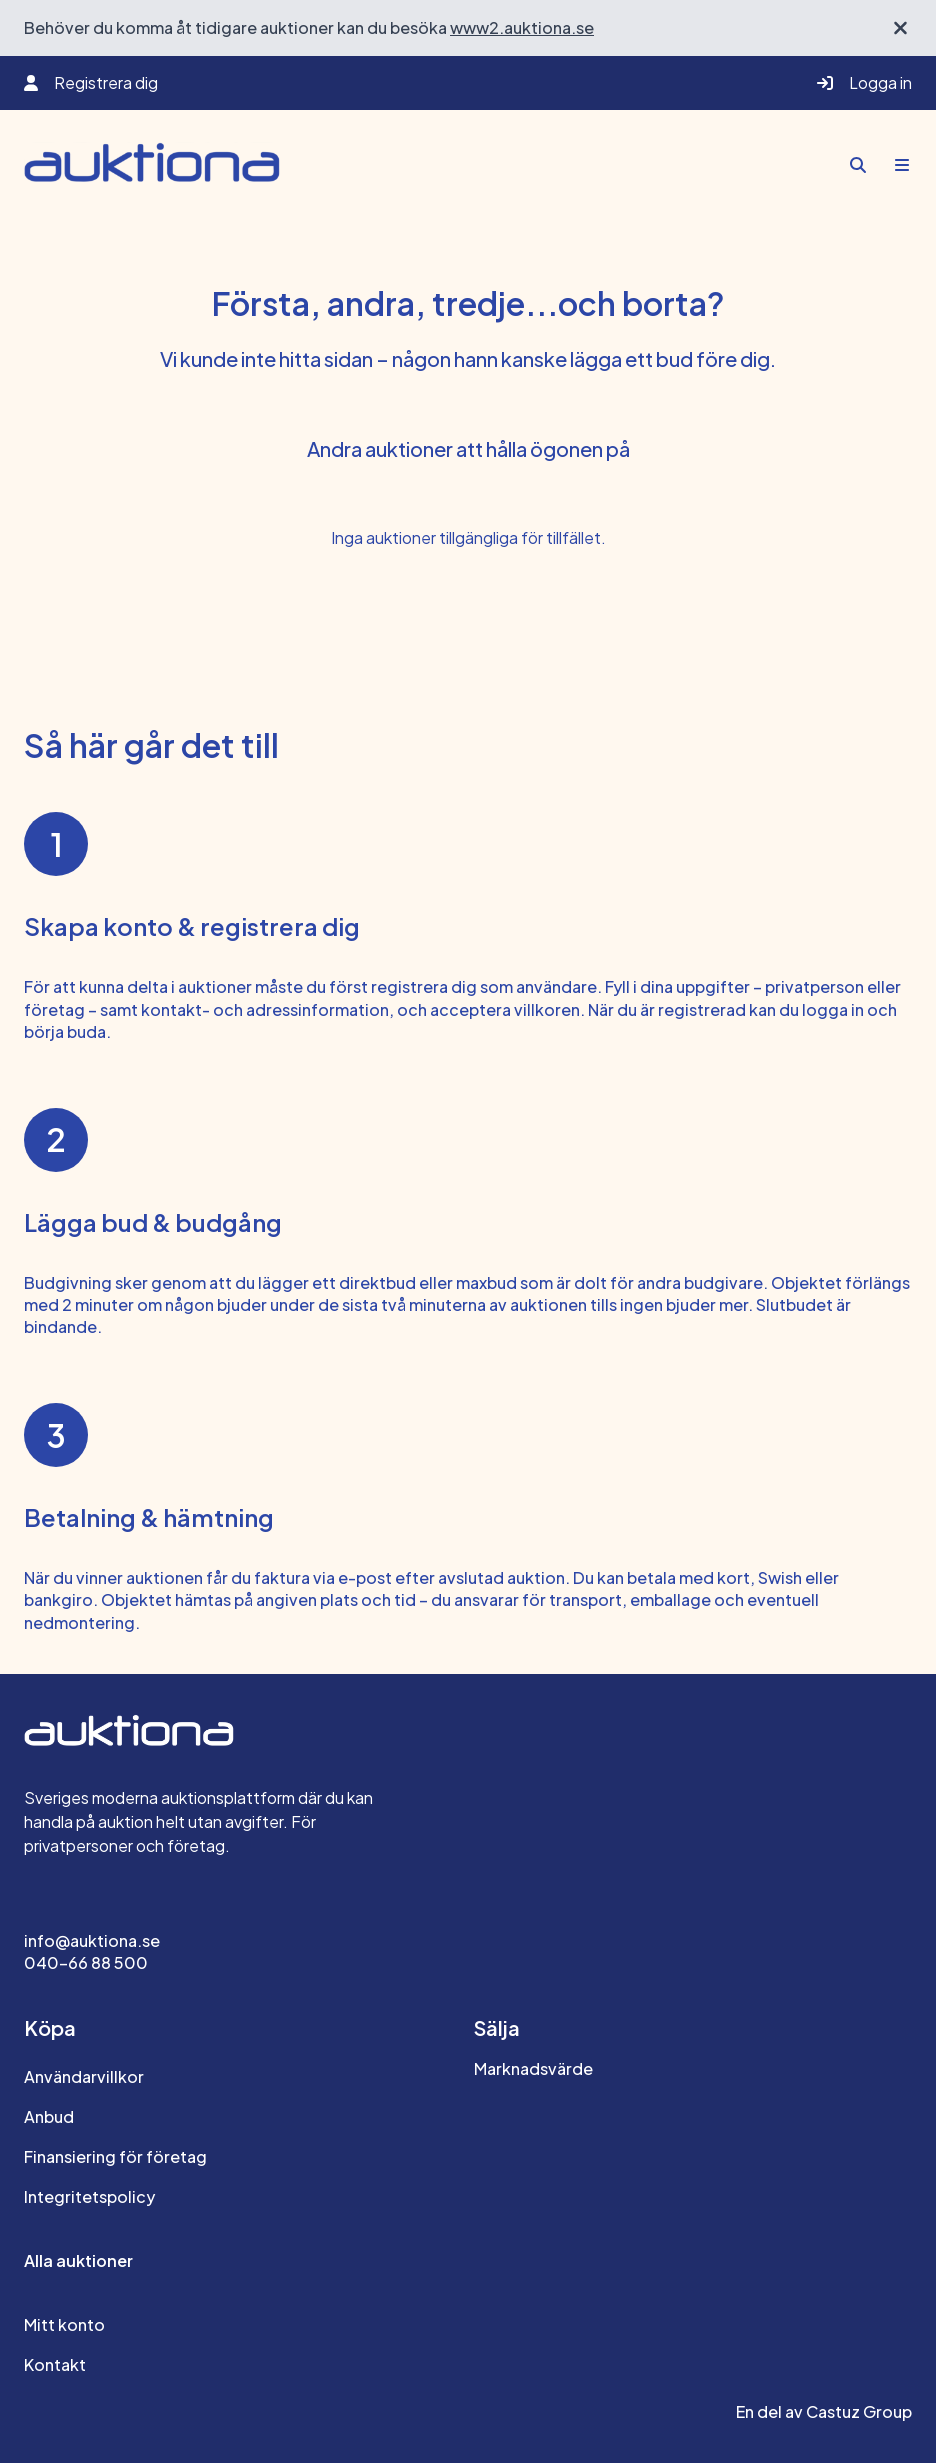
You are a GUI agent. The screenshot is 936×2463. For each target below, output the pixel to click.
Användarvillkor (84, 2076)
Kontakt (55, 2364)
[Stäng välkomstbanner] (900, 28)
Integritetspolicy (89, 2196)
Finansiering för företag (115, 2156)
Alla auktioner (78, 2260)
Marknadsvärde (533, 2068)
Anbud (49, 2116)
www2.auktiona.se (522, 27)
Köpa (50, 2027)
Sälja (497, 2027)
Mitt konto (64, 2324)
